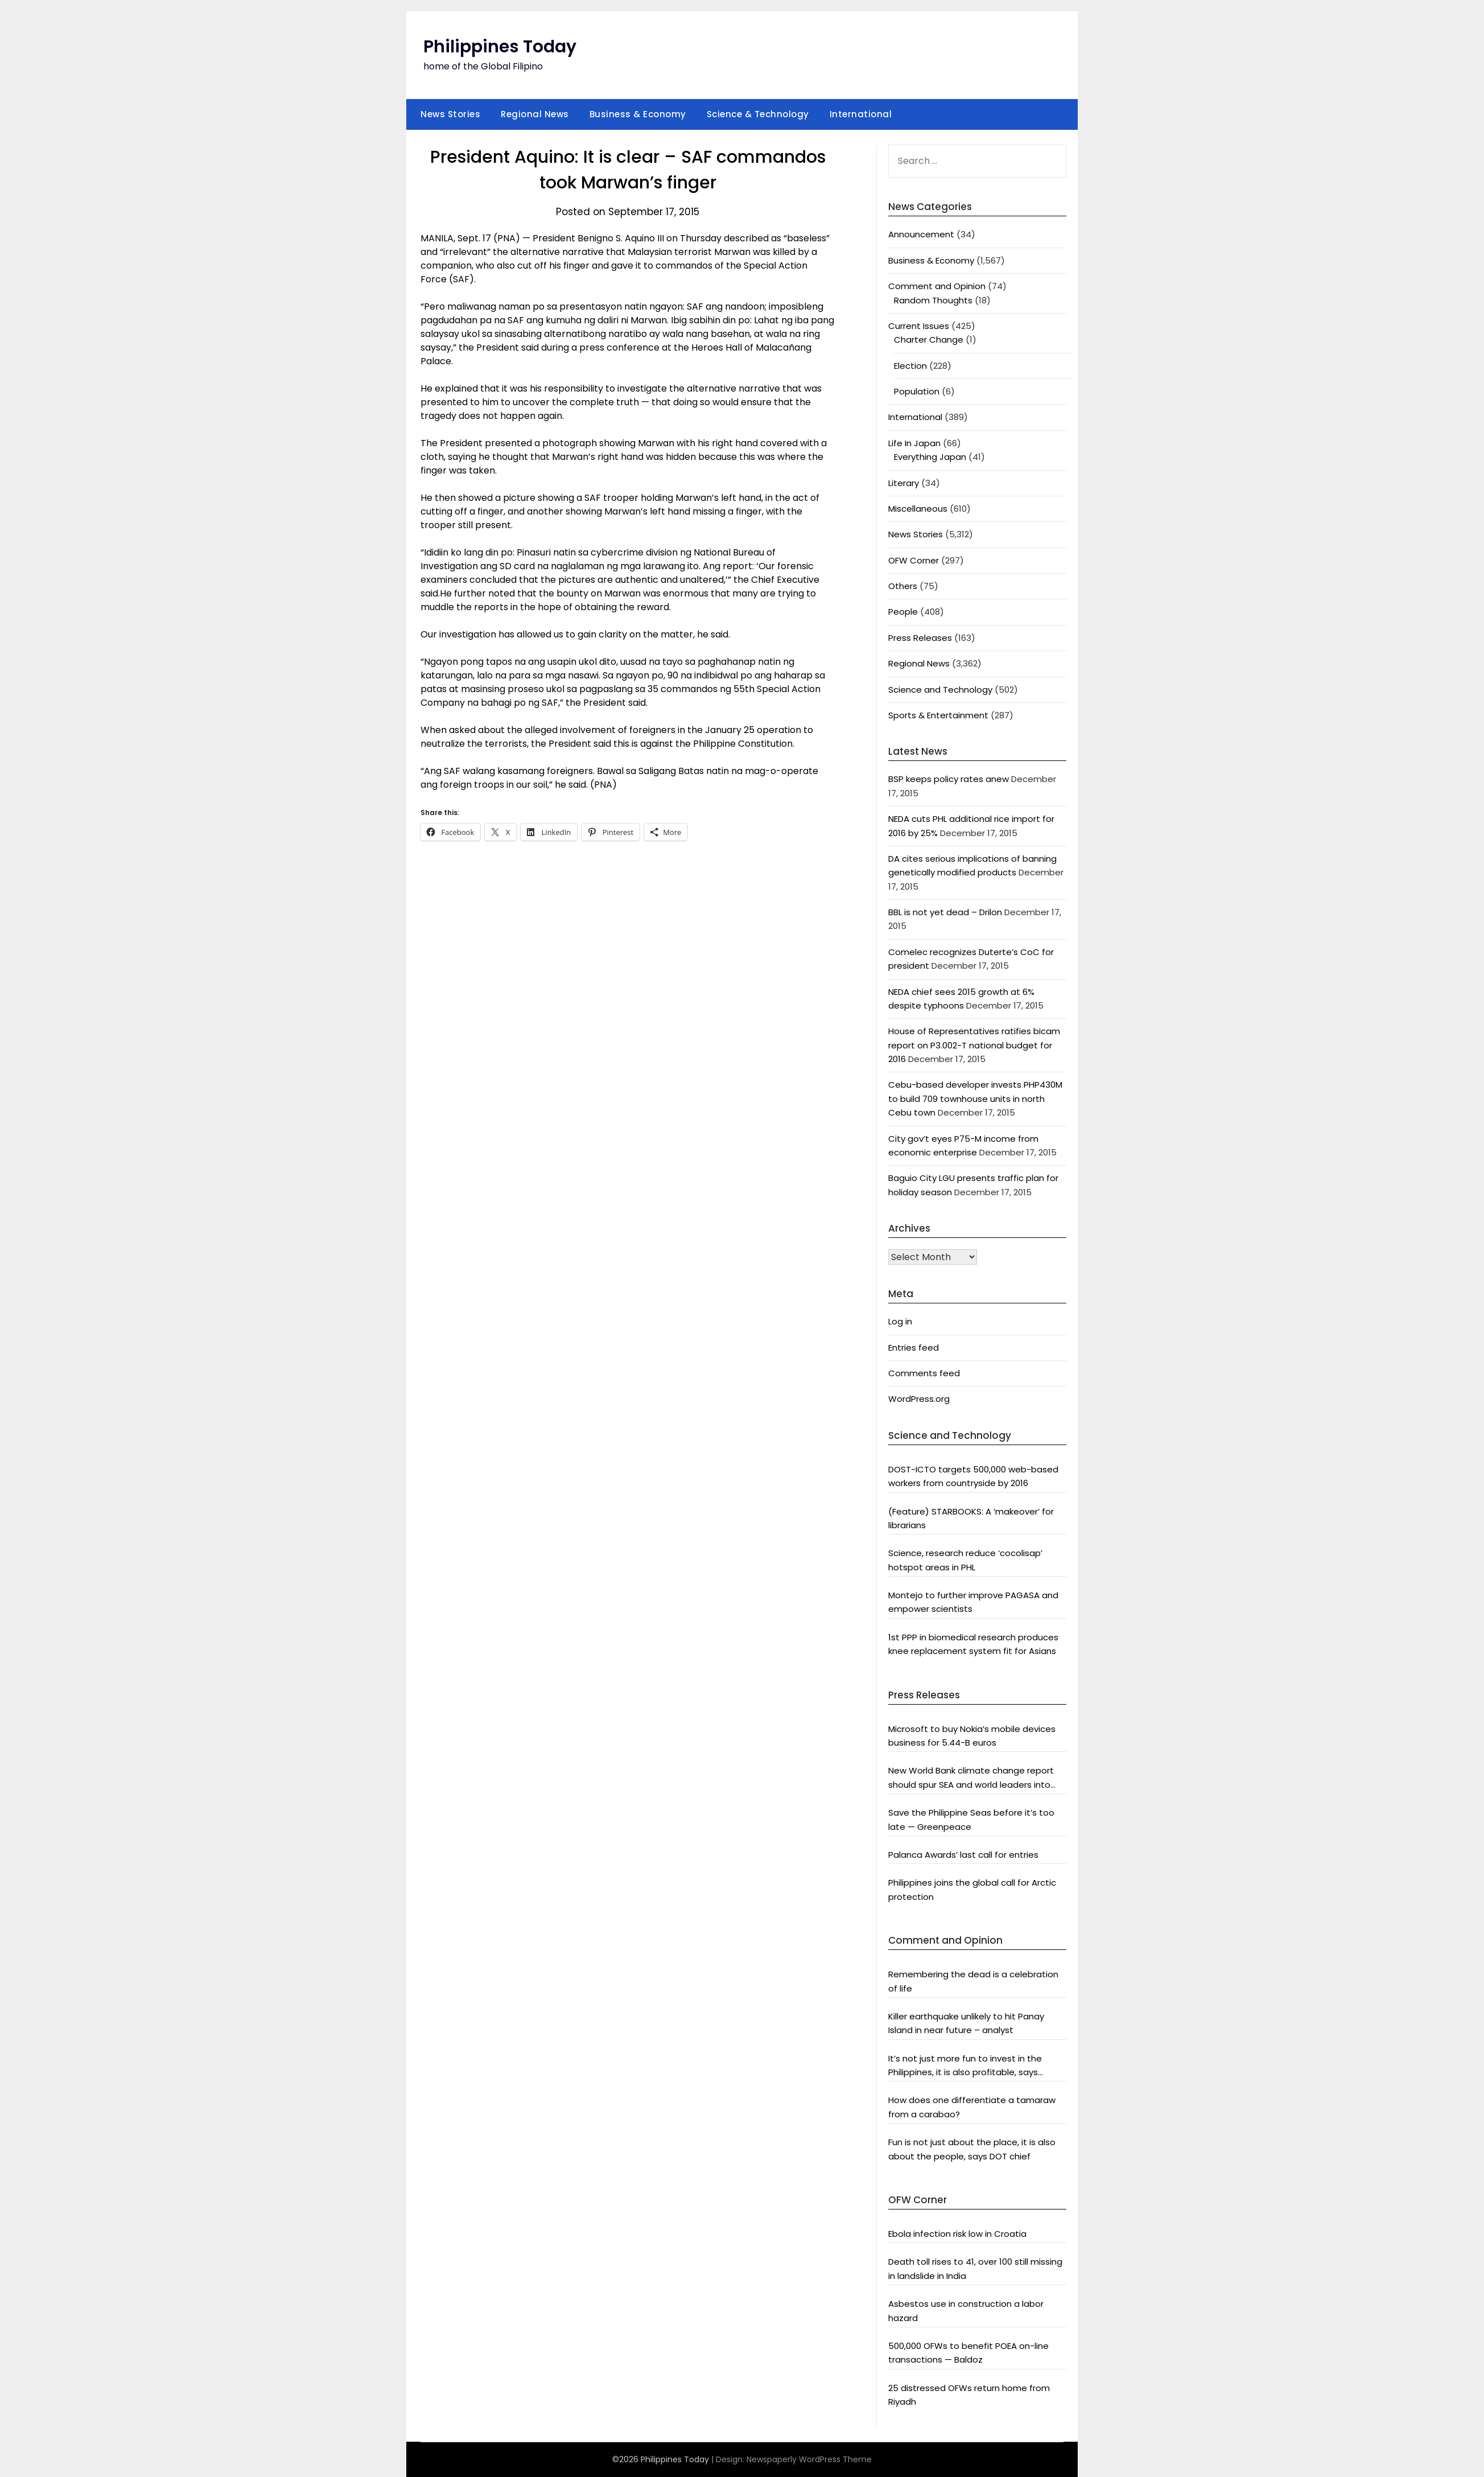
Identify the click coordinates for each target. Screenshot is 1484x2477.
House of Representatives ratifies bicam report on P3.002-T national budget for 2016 (974, 1045)
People (903, 612)
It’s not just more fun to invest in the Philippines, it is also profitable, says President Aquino (965, 2066)
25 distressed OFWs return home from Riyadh (969, 2395)
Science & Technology (758, 114)
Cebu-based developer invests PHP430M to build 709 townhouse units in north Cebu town (975, 1098)
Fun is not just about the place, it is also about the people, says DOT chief (972, 2149)
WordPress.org (919, 1399)
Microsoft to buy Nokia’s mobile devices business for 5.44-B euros (972, 1735)
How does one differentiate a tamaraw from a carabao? (972, 2107)
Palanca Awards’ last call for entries (963, 1855)
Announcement (921, 234)
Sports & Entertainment (938, 715)
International (861, 114)
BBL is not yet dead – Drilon (945, 912)
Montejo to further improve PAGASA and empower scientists (973, 1602)
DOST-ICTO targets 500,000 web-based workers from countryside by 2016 (973, 1476)
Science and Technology (940, 690)
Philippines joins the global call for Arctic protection (972, 1889)
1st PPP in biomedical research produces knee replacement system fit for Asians (973, 1644)
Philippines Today (499, 47)
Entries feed (913, 1347)
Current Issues (918, 326)
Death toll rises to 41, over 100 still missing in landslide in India (975, 2268)
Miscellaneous (917, 509)
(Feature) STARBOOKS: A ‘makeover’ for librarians (971, 1518)
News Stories (450, 114)
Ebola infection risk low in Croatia (957, 2234)
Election (910, 366)
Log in (900, 1321)
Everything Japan (930, 457)
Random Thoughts (933, 300)
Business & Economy (638, 114)
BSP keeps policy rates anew (948, 779)
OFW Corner (913, 560)
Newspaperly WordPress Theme (809, 2459)
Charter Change (928, 339)
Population (916, 391)
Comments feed (924, 1373)
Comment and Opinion (937, 286)
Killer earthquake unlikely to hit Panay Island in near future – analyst (966, 2023)
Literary (903, 483)
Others (902, 586)
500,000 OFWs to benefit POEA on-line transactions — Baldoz (968, 2352)
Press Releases (920, 638)
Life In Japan (914, 443)
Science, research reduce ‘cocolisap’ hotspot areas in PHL (965, 1560)
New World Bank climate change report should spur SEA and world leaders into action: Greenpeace (971, 1778)
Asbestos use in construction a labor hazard (966, 2310)
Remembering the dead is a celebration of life (973, 1981)
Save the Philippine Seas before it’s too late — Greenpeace (971, 1819)
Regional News (535, 114)
